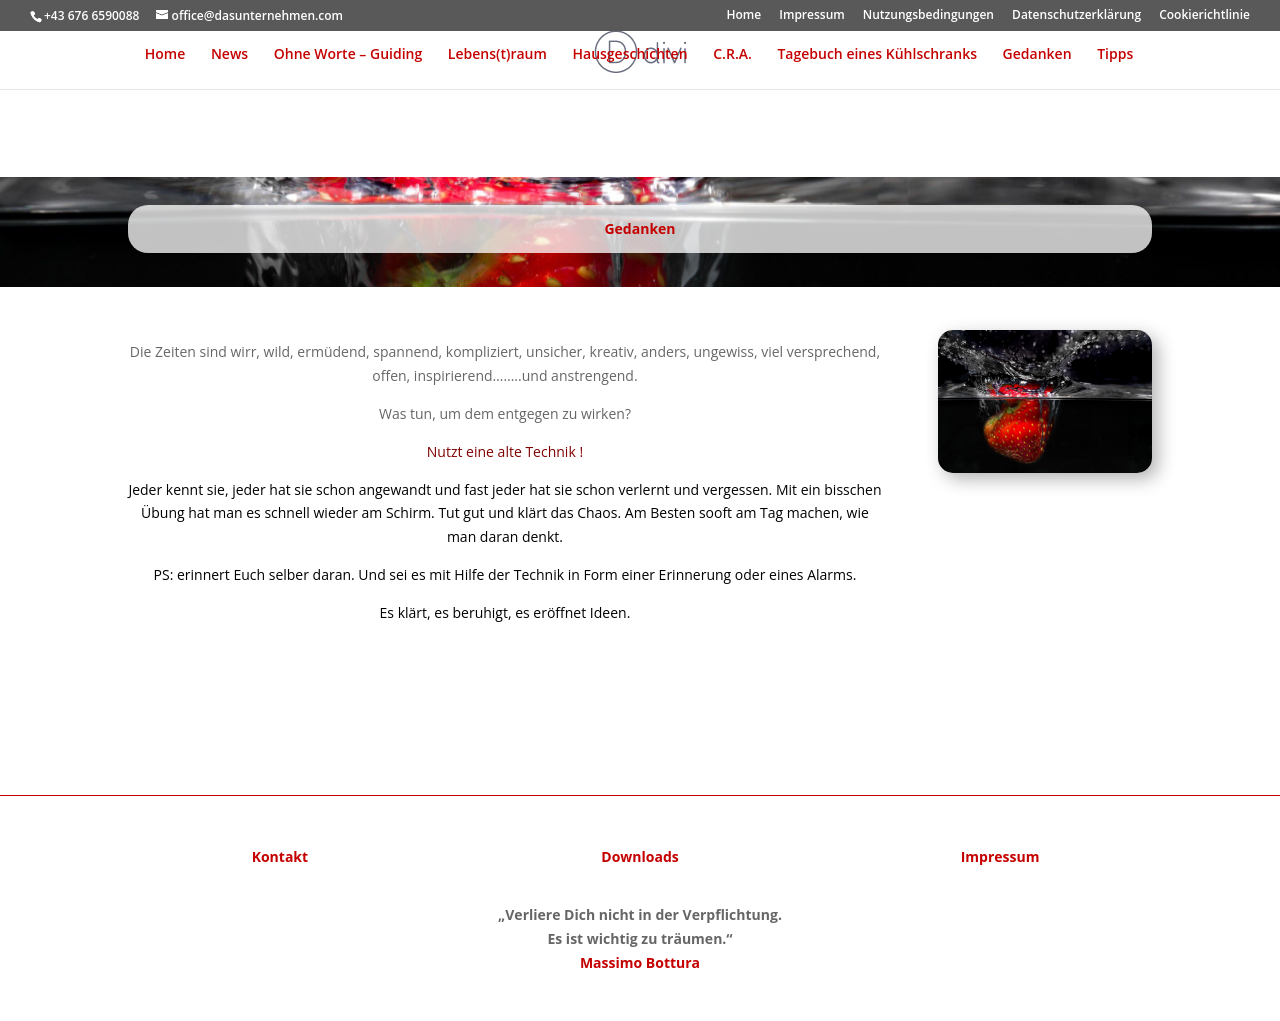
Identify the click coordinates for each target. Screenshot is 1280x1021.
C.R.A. (732, 55)
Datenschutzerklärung (1076, 16)
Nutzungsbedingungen (928, 16)
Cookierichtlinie (1204, 16)
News (229, 55)
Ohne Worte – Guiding (348, 55)
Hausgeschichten (630, 55)
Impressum (811, 16)
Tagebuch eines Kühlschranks (877, 55)
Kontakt (280, 856)
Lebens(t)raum (497, 55)
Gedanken (1037, 55)
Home (743, 16)
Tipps (1115, 55)
